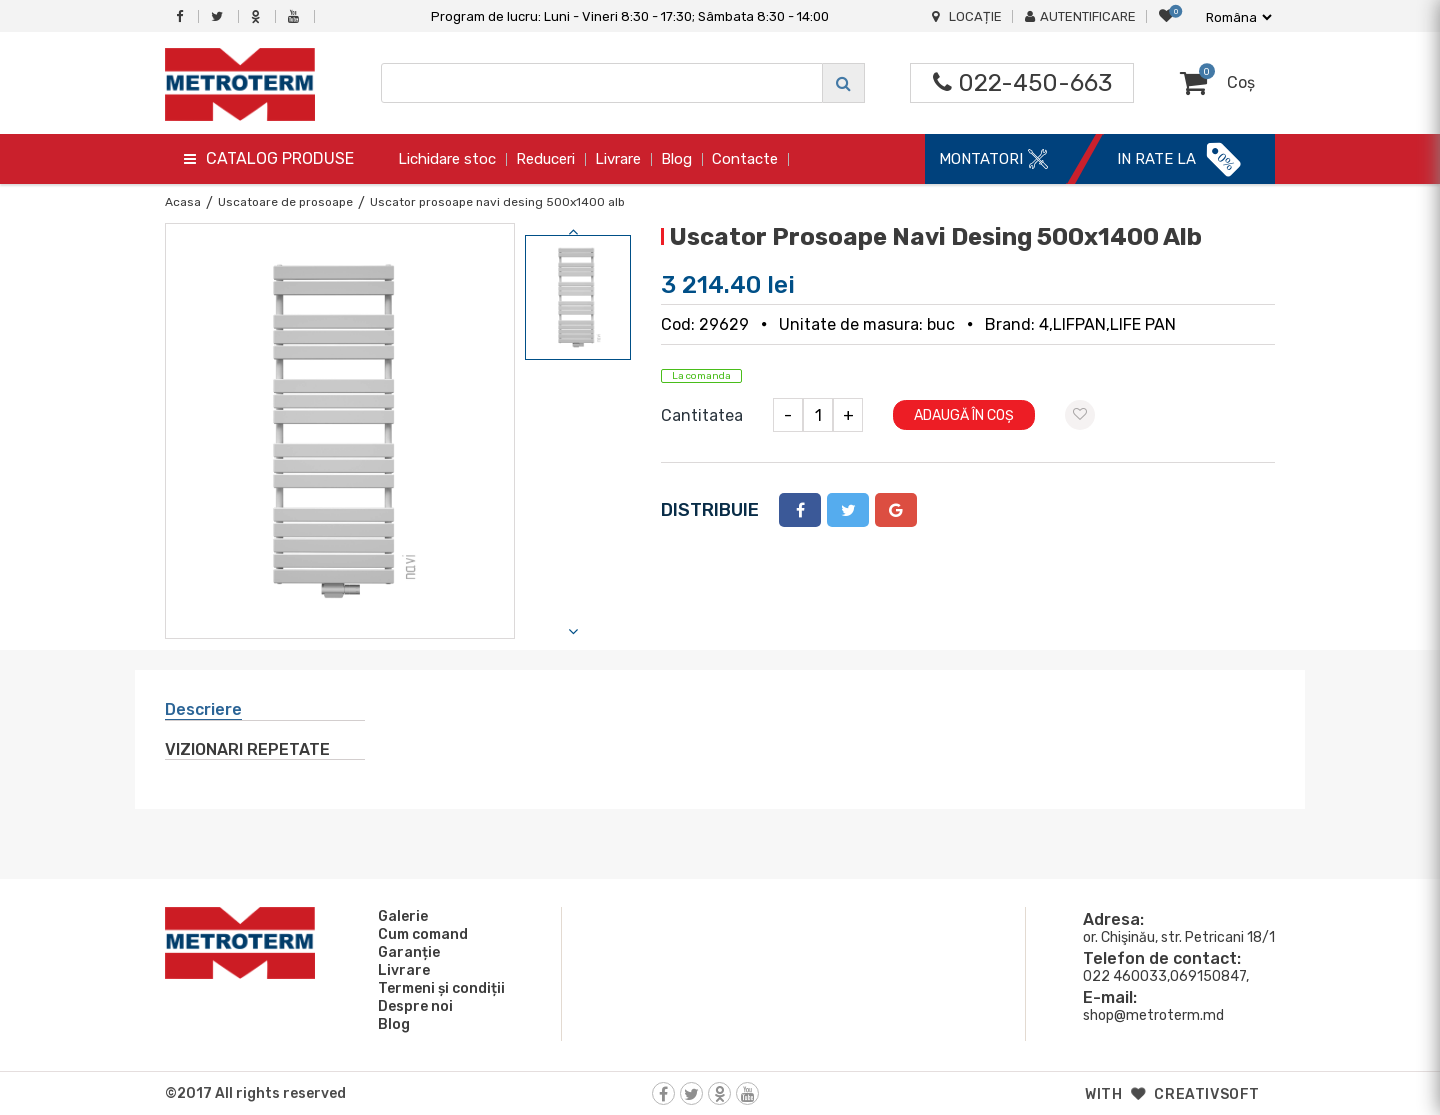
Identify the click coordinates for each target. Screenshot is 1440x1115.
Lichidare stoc (447, 159)
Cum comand (420, 934)
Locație (967, 16)
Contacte (745, 159)
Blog (676, 159)
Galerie (400, 916)
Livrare (618, 159)
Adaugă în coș (964, 415)
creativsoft (1207, 1094)
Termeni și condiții (438, 988)
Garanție (406, 952)
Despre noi (412, 1006)
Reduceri (545, 159)
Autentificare (1080, 16)
